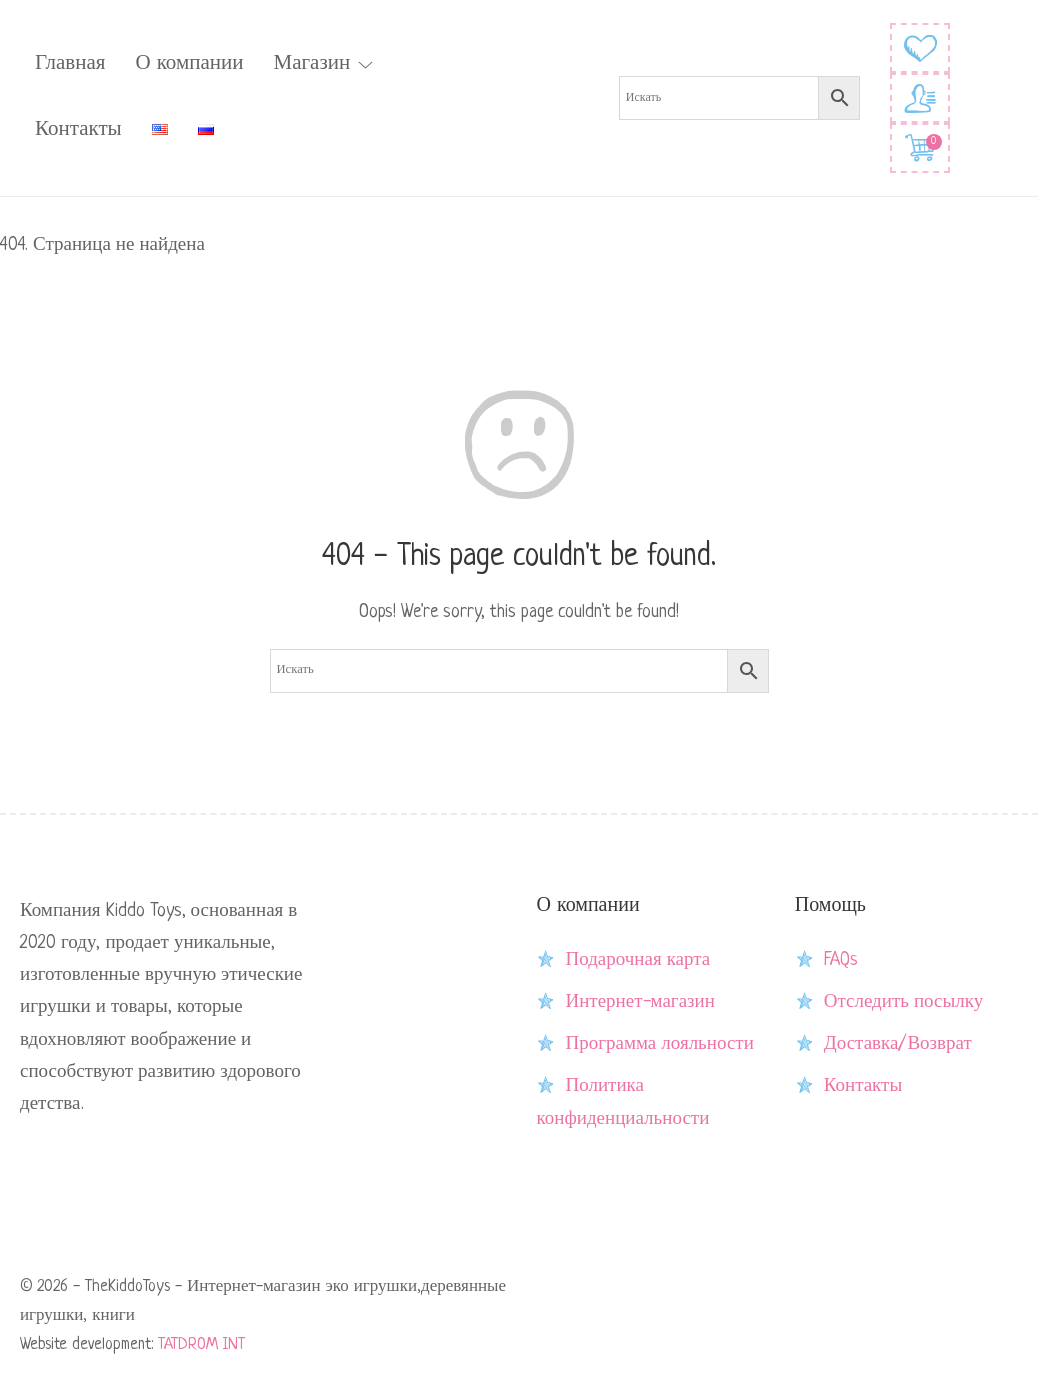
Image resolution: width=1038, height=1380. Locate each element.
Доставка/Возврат (898, 1044)
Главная (70, 64)
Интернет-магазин (639, 1002)
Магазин (311, 64)
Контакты (78, 130)
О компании (190, 64)
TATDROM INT (201, 1345)
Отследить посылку (903, 1002)
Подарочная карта (637, 960)
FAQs (841, 960)
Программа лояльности (659, 1044)
